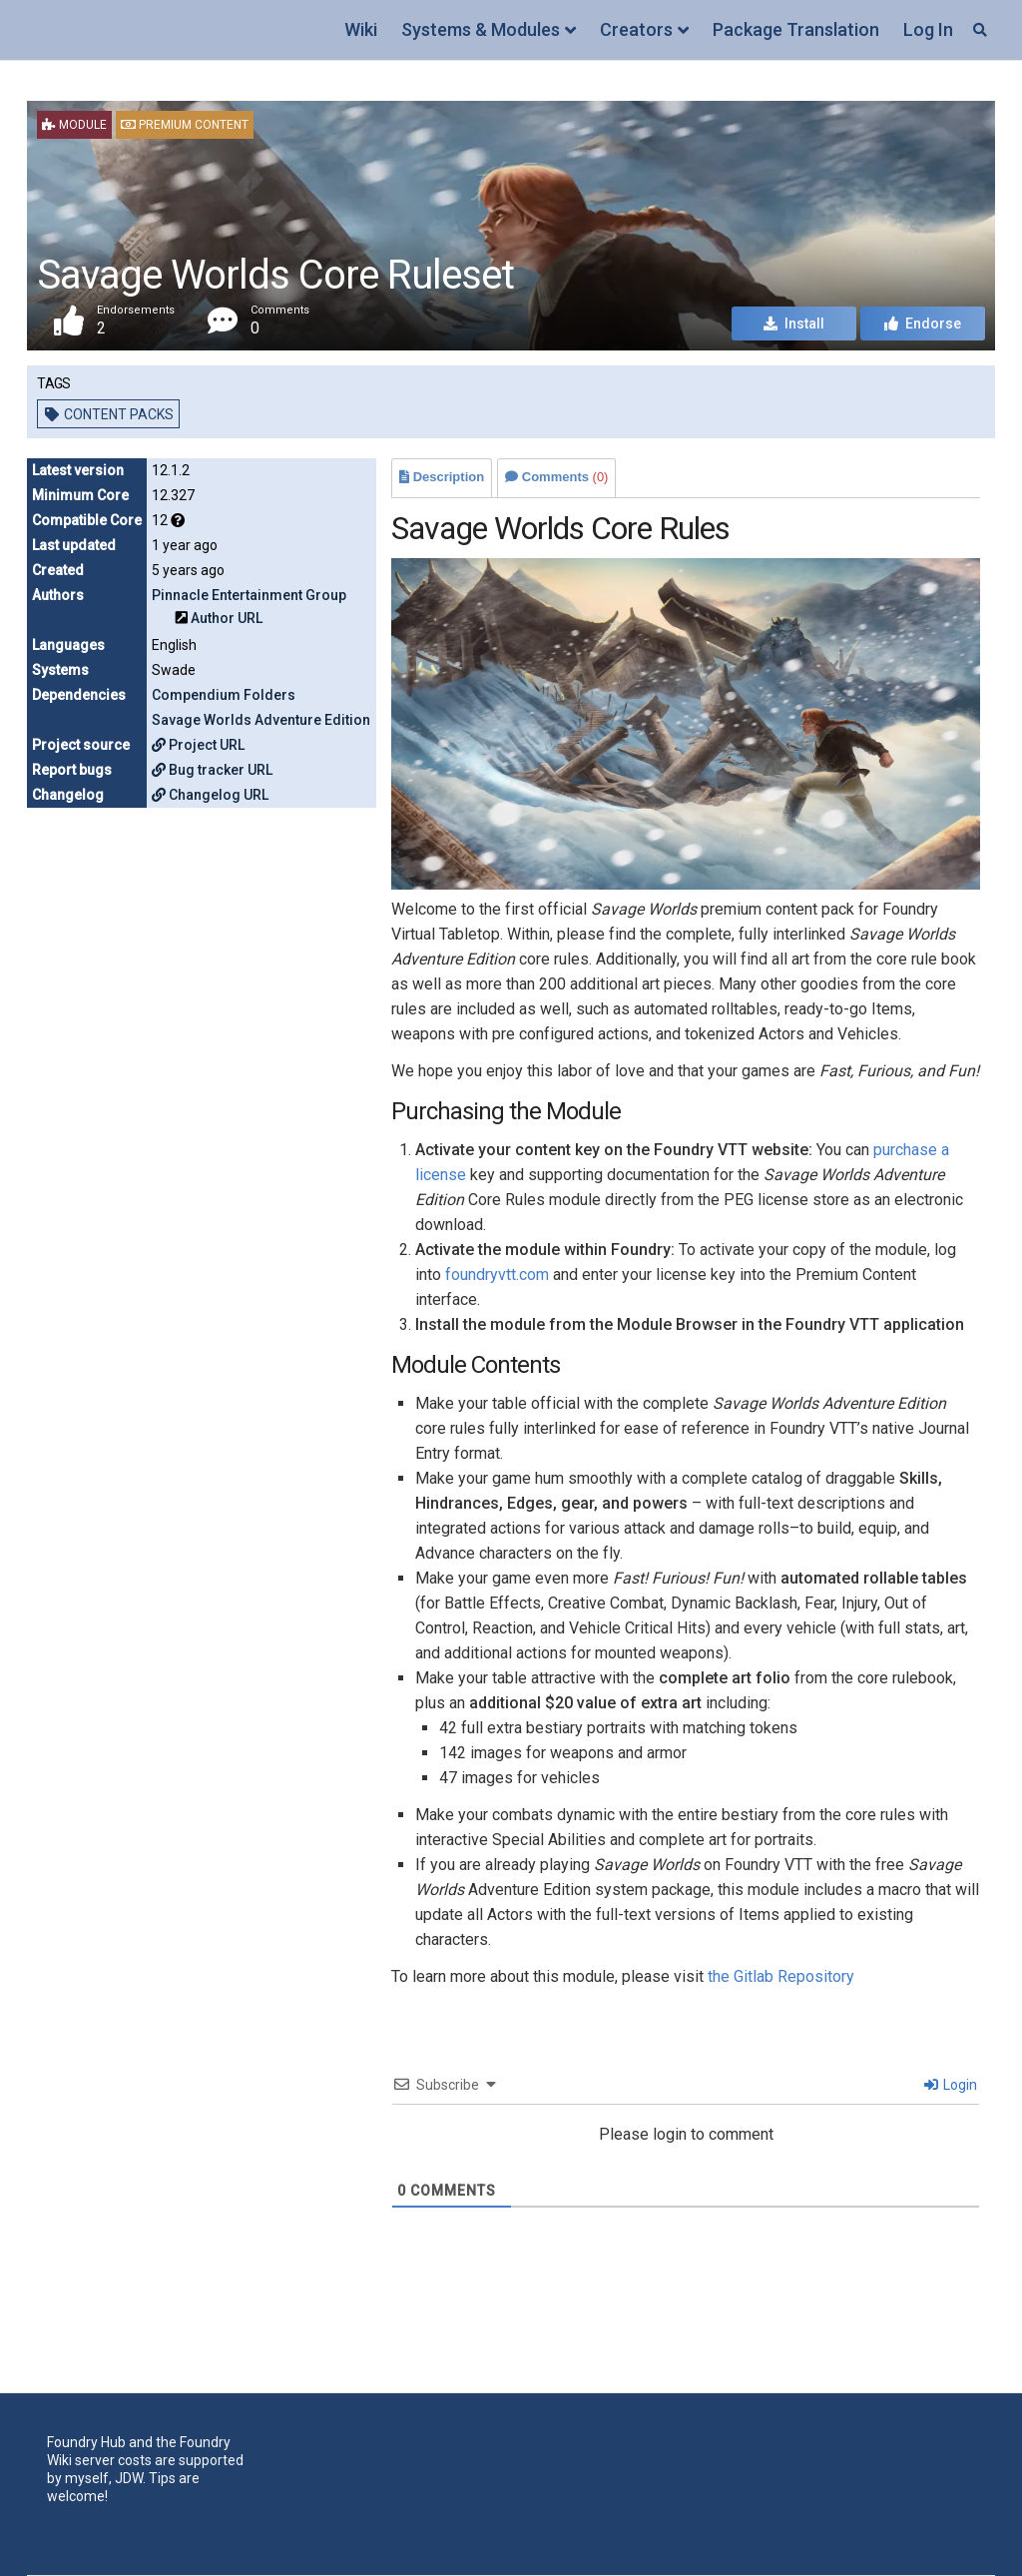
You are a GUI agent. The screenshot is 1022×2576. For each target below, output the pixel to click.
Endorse (922, 323)
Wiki (360, 29)
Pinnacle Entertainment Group (249, 595)
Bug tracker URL (212, 770)
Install (794, 323)
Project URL (198, 745)
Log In (928, 29)
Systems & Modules (480, 29)
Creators (636, 29)
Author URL (226, 618)
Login (950, 2085)
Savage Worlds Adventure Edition (261, 720)
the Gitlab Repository (781, 1976)
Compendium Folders (223, 695)
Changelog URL (210, 795)
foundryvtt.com (497, 1274)
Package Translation (796, 29)
